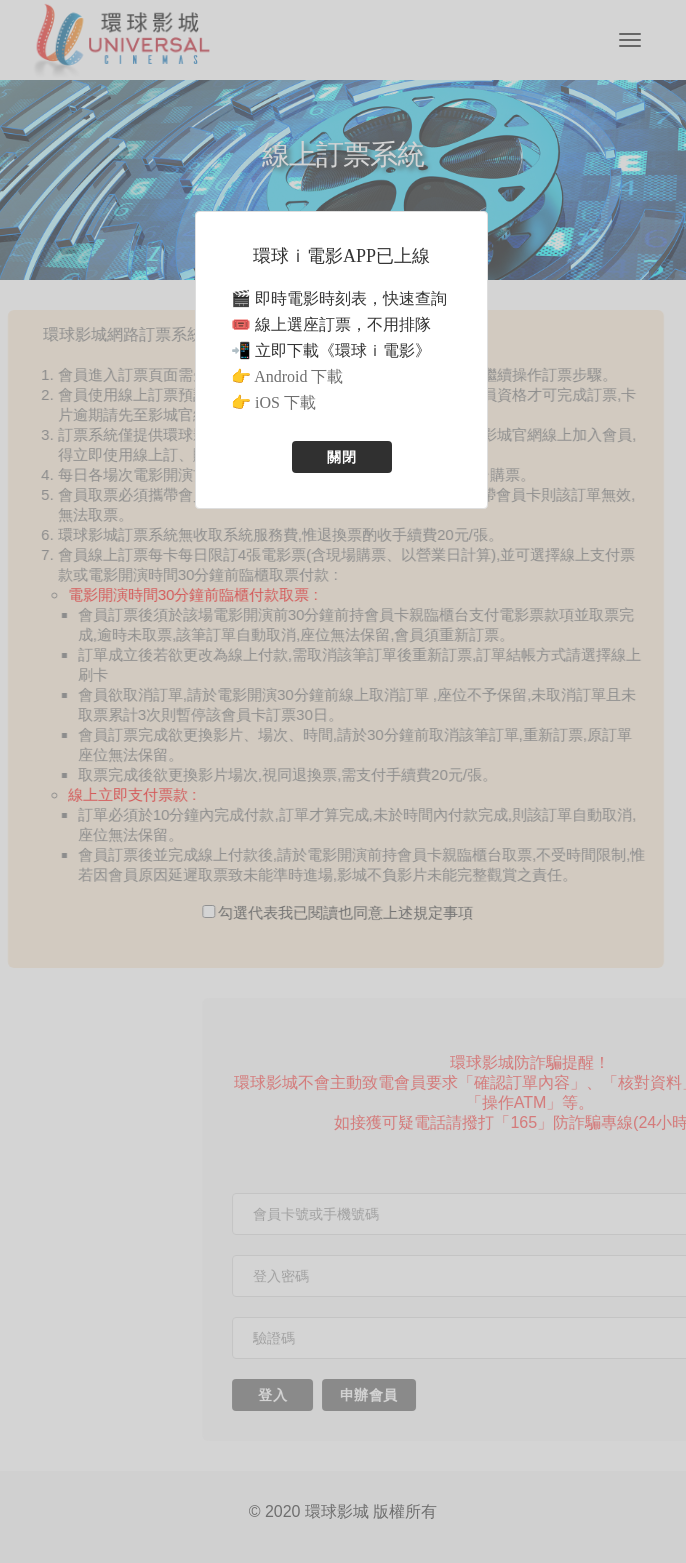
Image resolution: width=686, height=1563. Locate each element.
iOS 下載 (285, 402)
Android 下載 (298, 376)
